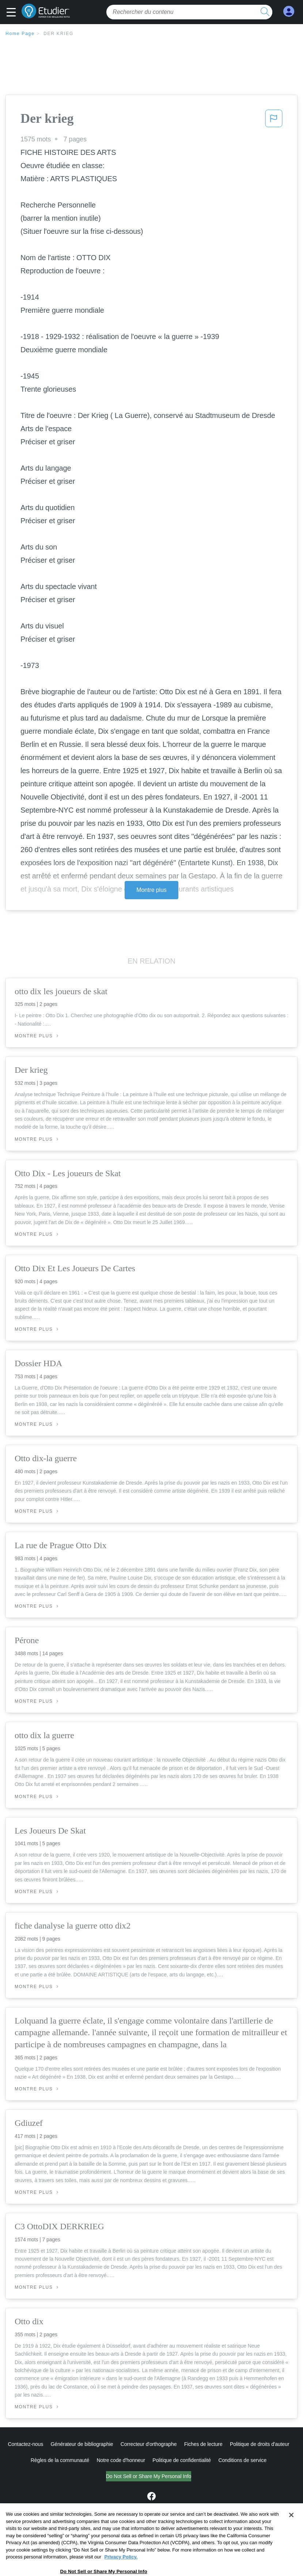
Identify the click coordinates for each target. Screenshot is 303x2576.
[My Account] (288, 11)
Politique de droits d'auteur (259, 2444)
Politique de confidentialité (181, 2460)
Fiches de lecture (203, 2444)
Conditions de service (242, 2460)
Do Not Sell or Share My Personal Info (149, 2476)
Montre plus (151, 890)
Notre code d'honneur (121, 2460)
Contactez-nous (25, 2444)
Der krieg (58, 33)
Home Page (20, 33)
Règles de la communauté (60, 2460)
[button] (13, 13)
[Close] (291, 2538)
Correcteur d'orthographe (149, 2444)
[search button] (265, 12)
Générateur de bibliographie (82, 2444)
